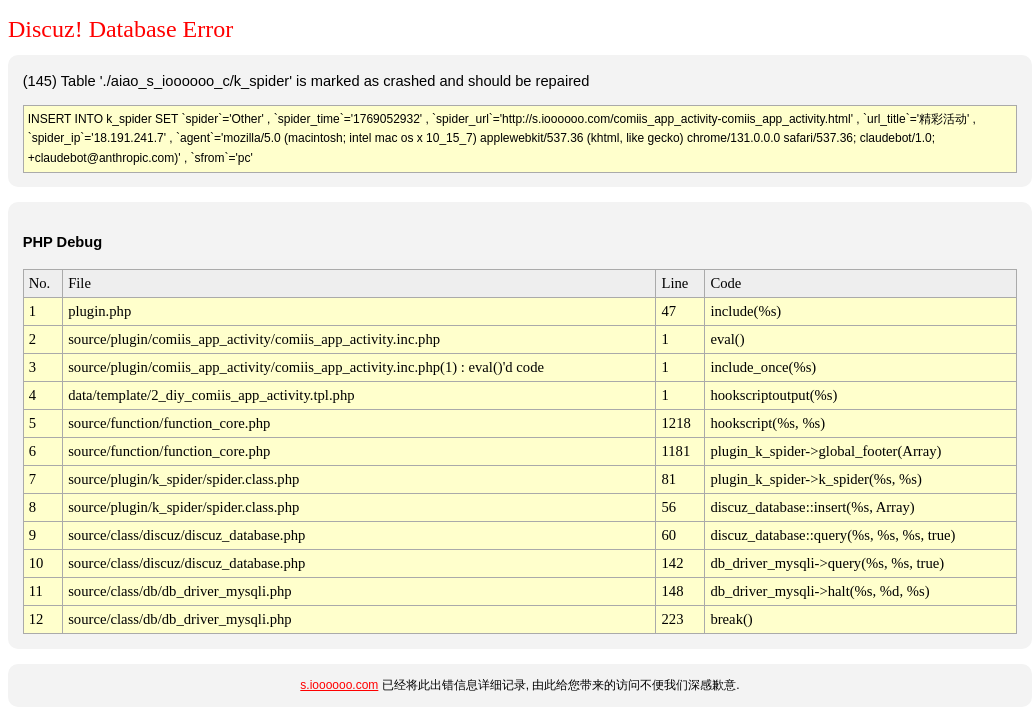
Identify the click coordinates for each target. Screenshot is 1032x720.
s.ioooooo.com (339, 685)
